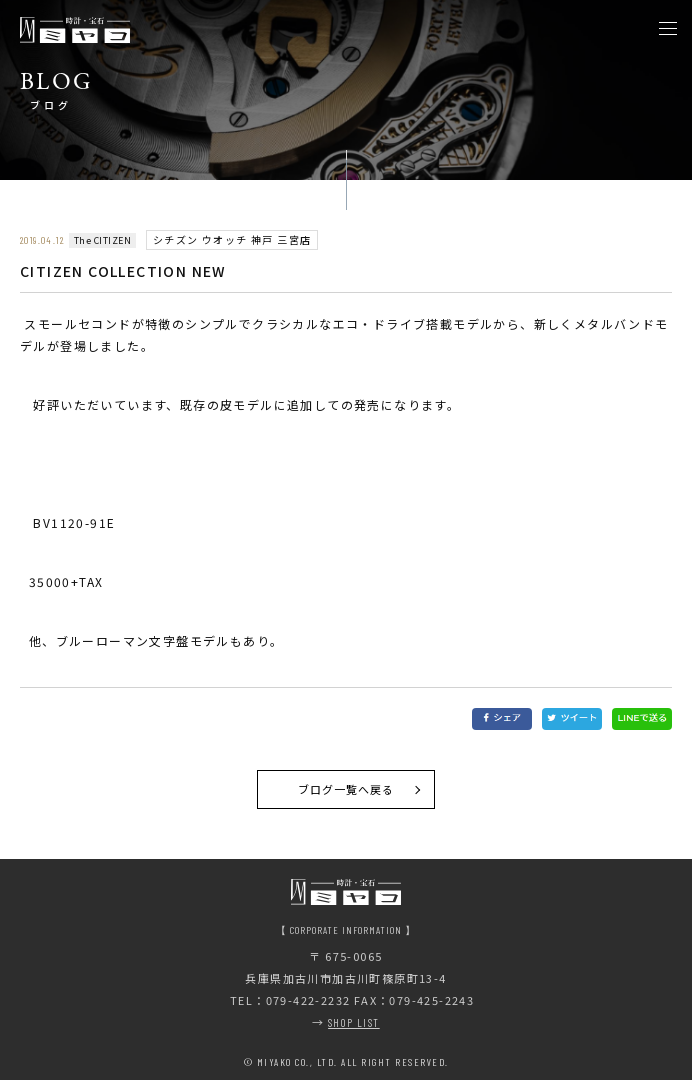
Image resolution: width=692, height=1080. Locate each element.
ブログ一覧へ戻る (346, 789)
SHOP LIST (354, 1022)
